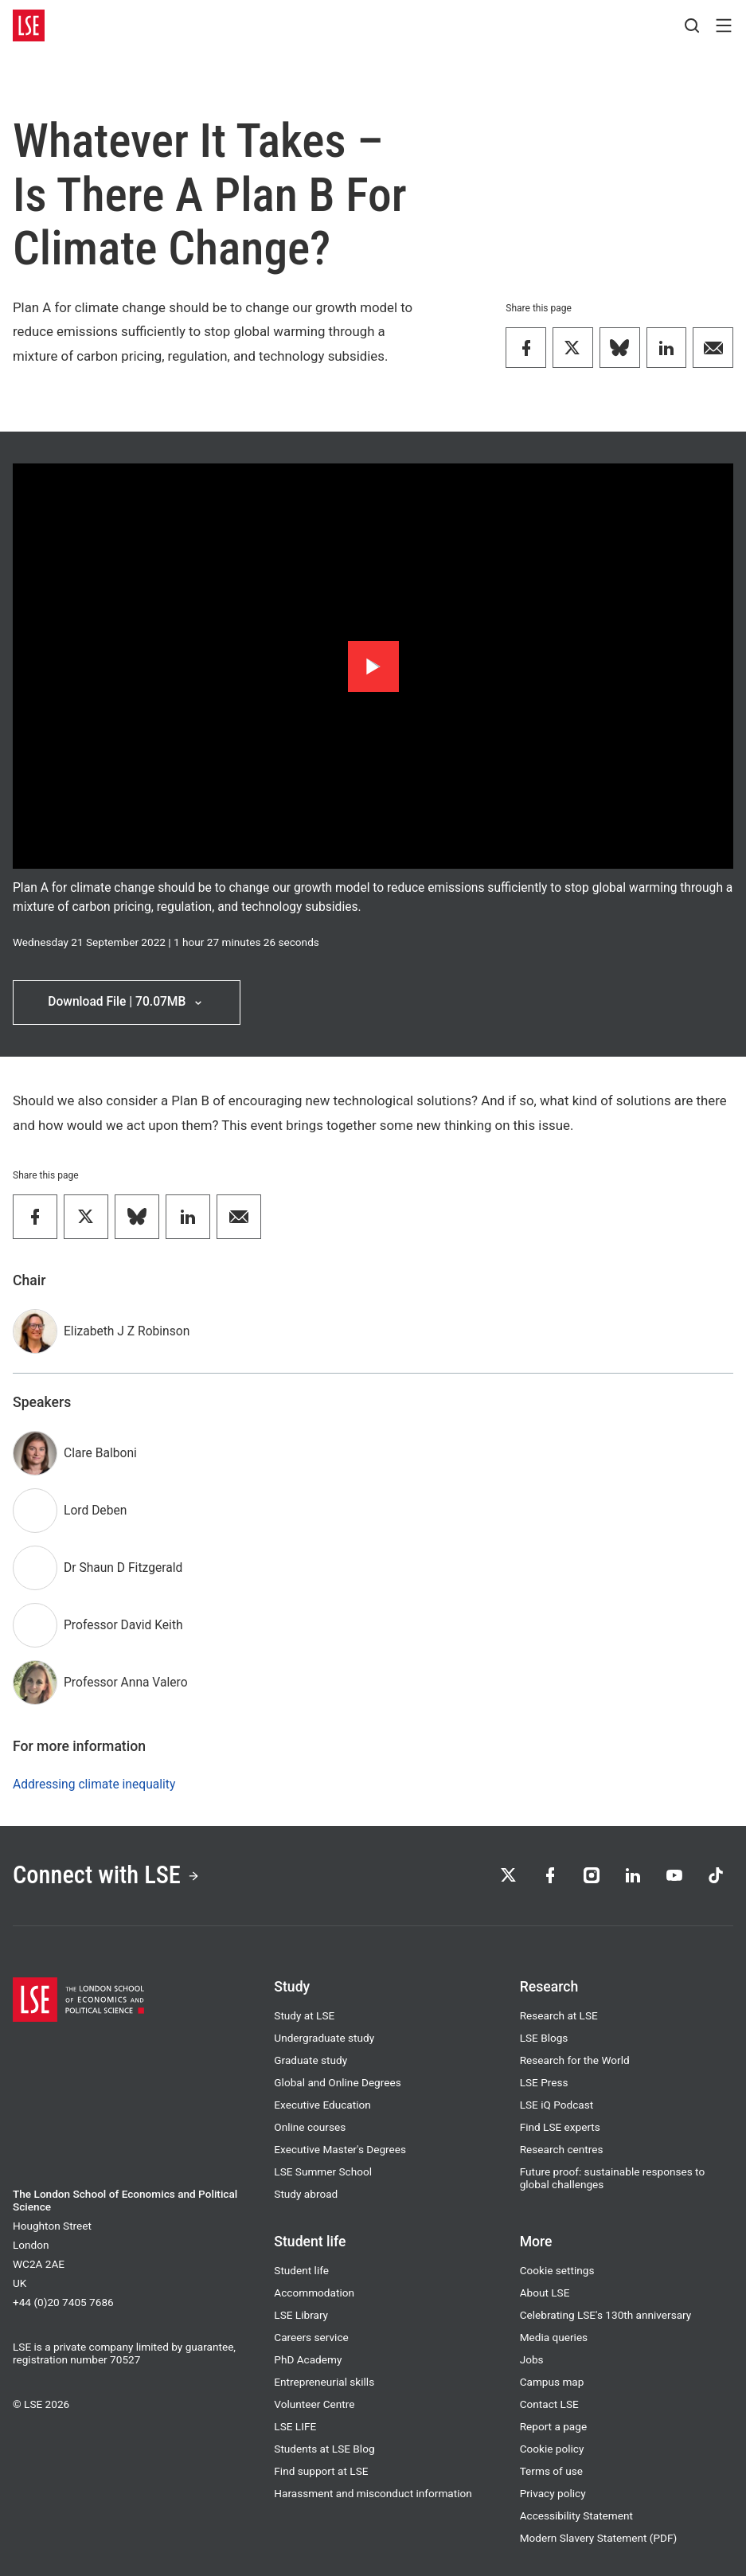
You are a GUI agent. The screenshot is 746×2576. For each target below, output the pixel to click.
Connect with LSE (106, 1875)
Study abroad (306, 2193)
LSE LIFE (295, 2426)
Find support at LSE (321, 2471)
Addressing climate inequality (94, 1784)
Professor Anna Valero (126, 1682)
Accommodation (314, 2292)
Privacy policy (553, 2493)
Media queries (554, 2337)
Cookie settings (557, 2270)
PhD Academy (308, 2359)
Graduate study (310, 2060)
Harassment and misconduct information (372, 2493)
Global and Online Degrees (337, 2082)
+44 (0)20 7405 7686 (63, 2302)
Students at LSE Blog (324, 2448)
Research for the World (575, 2060)
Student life (301, 2270)
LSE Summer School (323, 2171)
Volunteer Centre (314, 2404)
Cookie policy (552, 2448)
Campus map (552, 2381)
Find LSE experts (560, 2127)
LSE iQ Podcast (557, 2104)
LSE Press (544, 2082)
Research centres (561, 2149)
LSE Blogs (544, 2037)
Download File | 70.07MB (126, 1002)
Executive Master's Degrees (340, 2149)
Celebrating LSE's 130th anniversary (606, 2314)
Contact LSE (549, 2404)
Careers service (311, 2337)
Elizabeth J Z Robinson (126, 1331)
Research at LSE (559, 2015)
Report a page (553, 2426)
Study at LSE (304, 2015)
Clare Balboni (100, 1453)
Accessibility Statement (576, 2515)
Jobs (532, 2359)
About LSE (545, 2292)
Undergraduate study (324, 2037)
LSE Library (301, 2314)
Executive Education (322, 2104)
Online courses (310, 2127)
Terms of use (551, 2471)
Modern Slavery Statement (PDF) (599, 2537)
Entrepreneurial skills (324, 2381)
